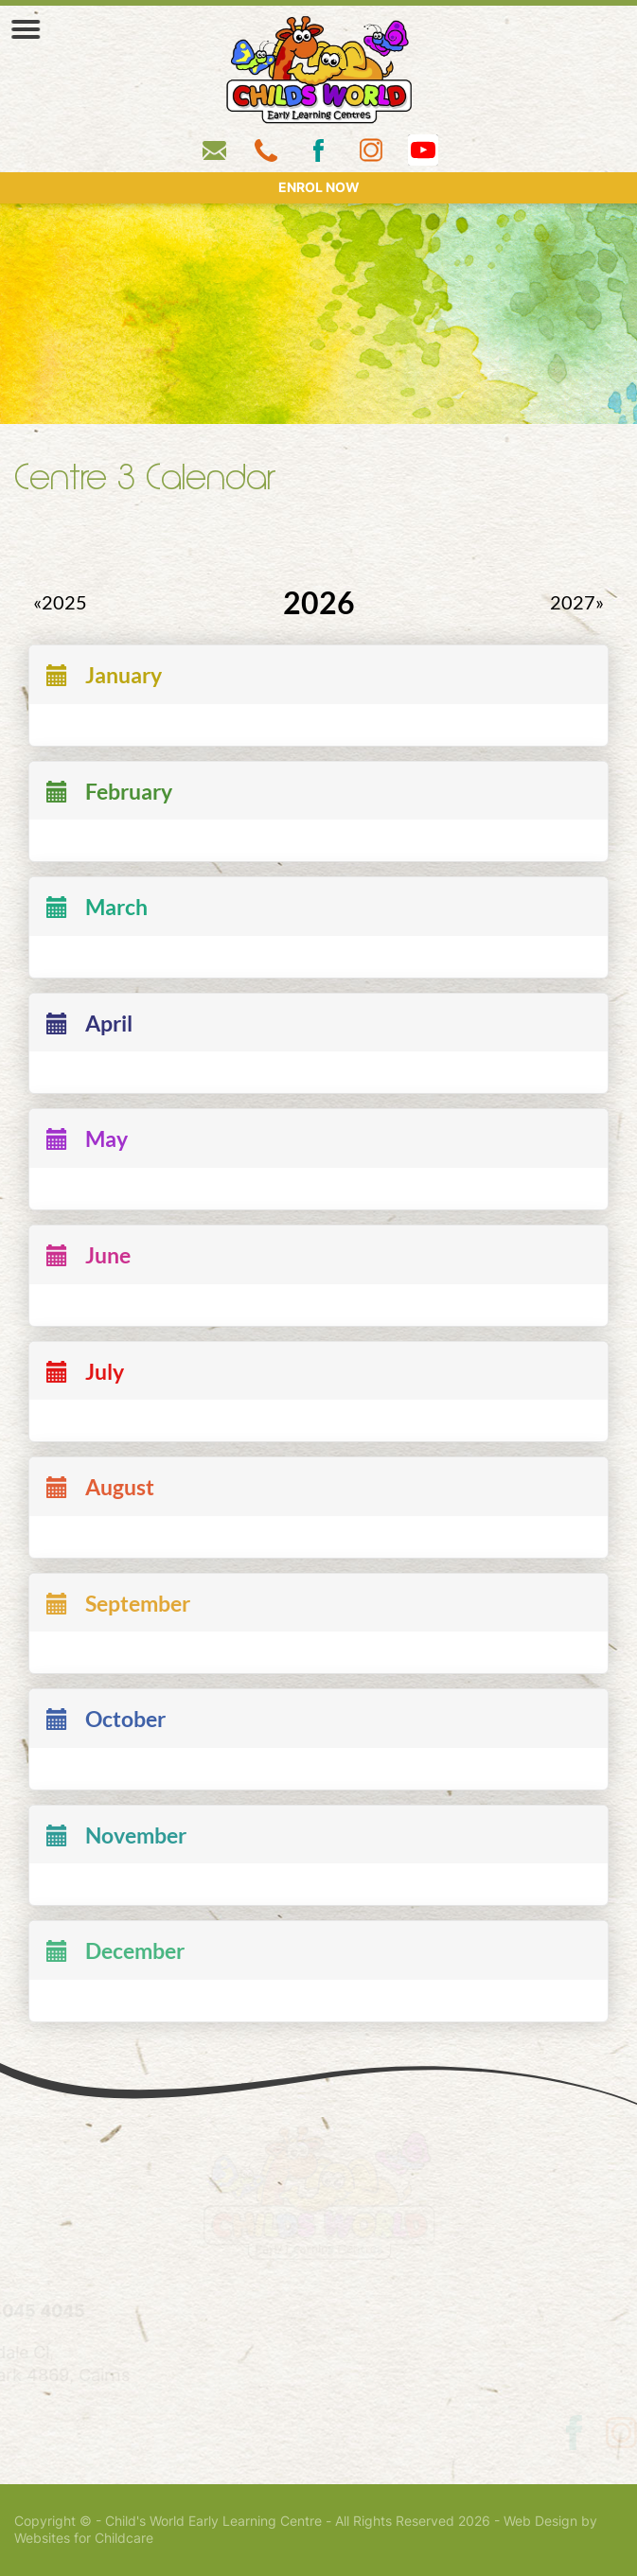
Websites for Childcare (83, 2538)
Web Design (540, 2521)
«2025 (60, 602)
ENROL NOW (319, 187)
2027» (577, 602)
